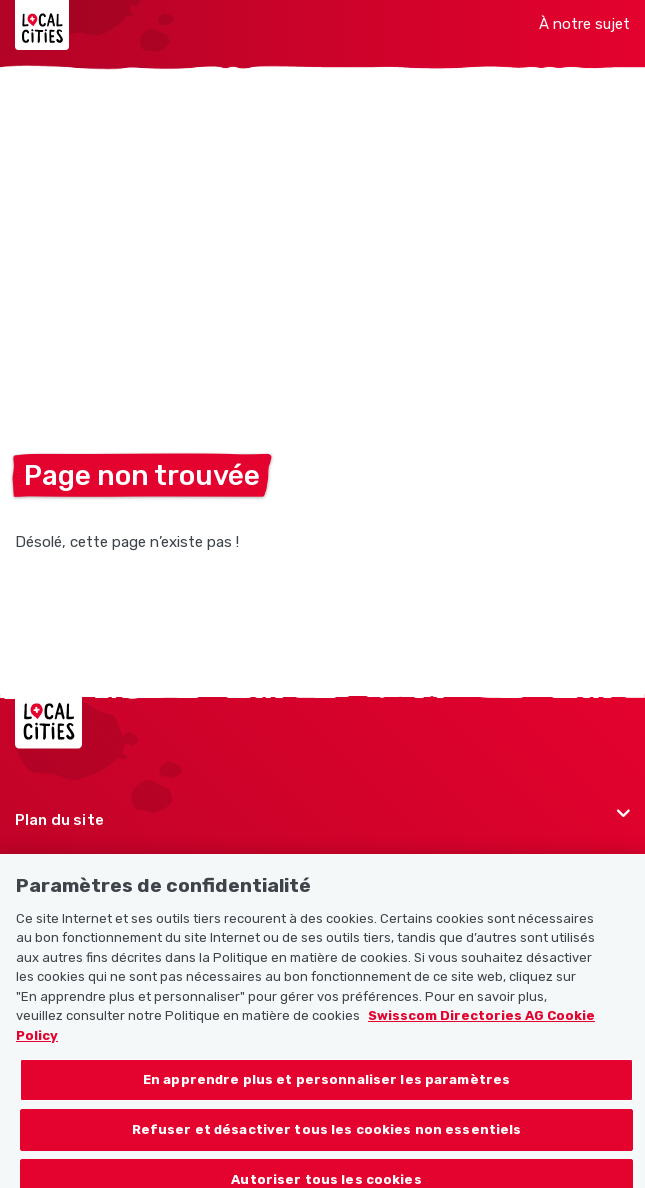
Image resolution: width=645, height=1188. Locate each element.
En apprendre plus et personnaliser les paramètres (326, 1089)
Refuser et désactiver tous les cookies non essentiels (327, 1139)
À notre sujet (584, 24)
